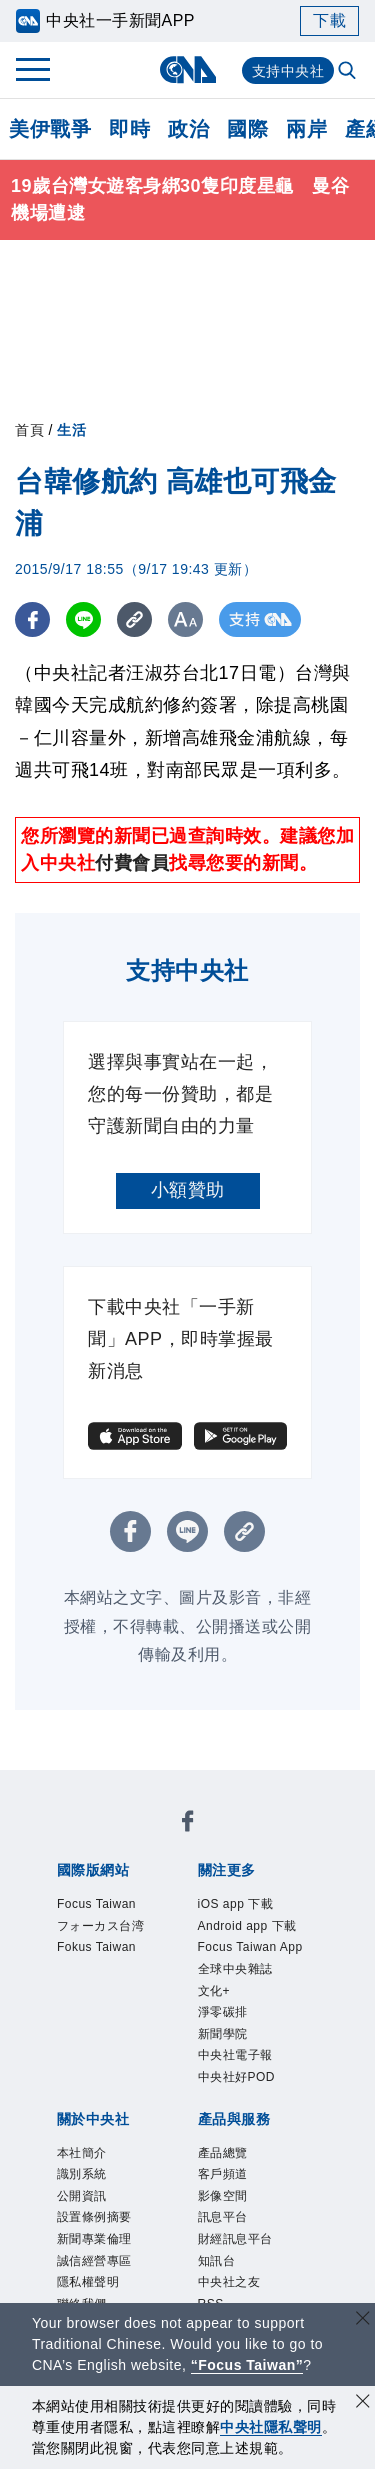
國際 (247, 129)
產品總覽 (223, 2153)
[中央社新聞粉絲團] (188, 1824)
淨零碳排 (223, 2012)
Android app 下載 (247, 1926)
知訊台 (217, 2261)
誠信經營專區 (94, 2261)
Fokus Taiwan (96, 1947)
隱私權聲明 (88, 2282)
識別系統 (82, 2174)
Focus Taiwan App (250, 1947)
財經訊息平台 (235, 2239)
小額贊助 (188, 1190)
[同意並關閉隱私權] (363, 2403)
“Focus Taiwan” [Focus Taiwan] (247, 2365)
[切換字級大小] (185, 619)
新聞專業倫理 (94, 2239)
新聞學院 (223, 2034)
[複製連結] (134, 619)
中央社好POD (237, 2077)
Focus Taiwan (96, 1904)
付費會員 (132, 863)
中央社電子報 (235, 2055)
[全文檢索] (349, 72)
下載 (329, 20)
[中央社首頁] (187, 69)
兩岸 (306, 129)
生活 (71, 430)
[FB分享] (32, 619)
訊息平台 (223, 2217)
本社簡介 (82, 2153)
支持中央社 (288, 71)
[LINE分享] (83, 619)
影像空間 (223, 2196)
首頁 (29, 430)
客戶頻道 (223, 2174)
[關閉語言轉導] (363, 2320)
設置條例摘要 (94, 2217)
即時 (129, 129)
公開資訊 (82, 2196)
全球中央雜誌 (235, 1969)
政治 (188, 129)
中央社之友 (229, 2282)
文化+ (214, 1991)
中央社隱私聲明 (271, 2427)
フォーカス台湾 (101, 1926)
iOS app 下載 (236, 1904)
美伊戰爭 (50, 129)
